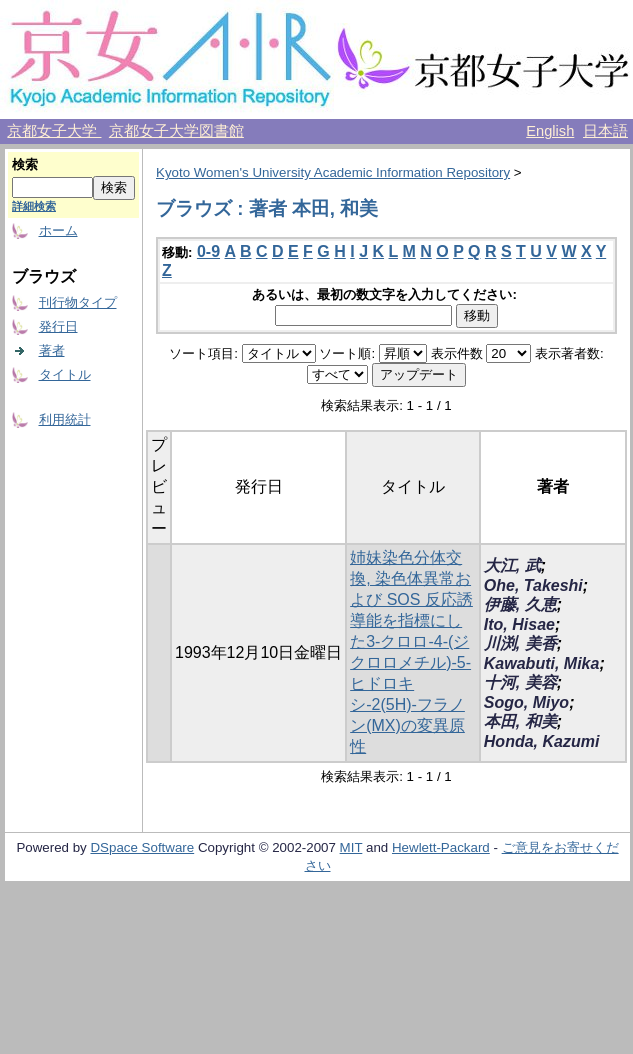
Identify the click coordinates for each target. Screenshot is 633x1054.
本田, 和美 (520, 721)
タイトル (65, 374)
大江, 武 (512, 565)
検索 (25, 164)
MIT (351, 847)
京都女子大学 (54, 131)
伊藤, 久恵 (520, 604)
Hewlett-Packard (441, 847)
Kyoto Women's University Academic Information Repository (333, 172)
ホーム (58, 230)
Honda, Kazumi (542, 741)
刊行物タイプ (78, 302)
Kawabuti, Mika (542, 663)
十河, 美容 (520, 682)
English (550, 131)
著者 (52, 350)
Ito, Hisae (519, 624)
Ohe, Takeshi (533, 585)
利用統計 (65, 419)
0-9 (208, 251)
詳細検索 (34, 206)
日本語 (605, 131)
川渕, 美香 (520, 643)
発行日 (58, 326)
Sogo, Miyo (526, 702)
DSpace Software (142, 847)
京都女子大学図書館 (176, 131)
